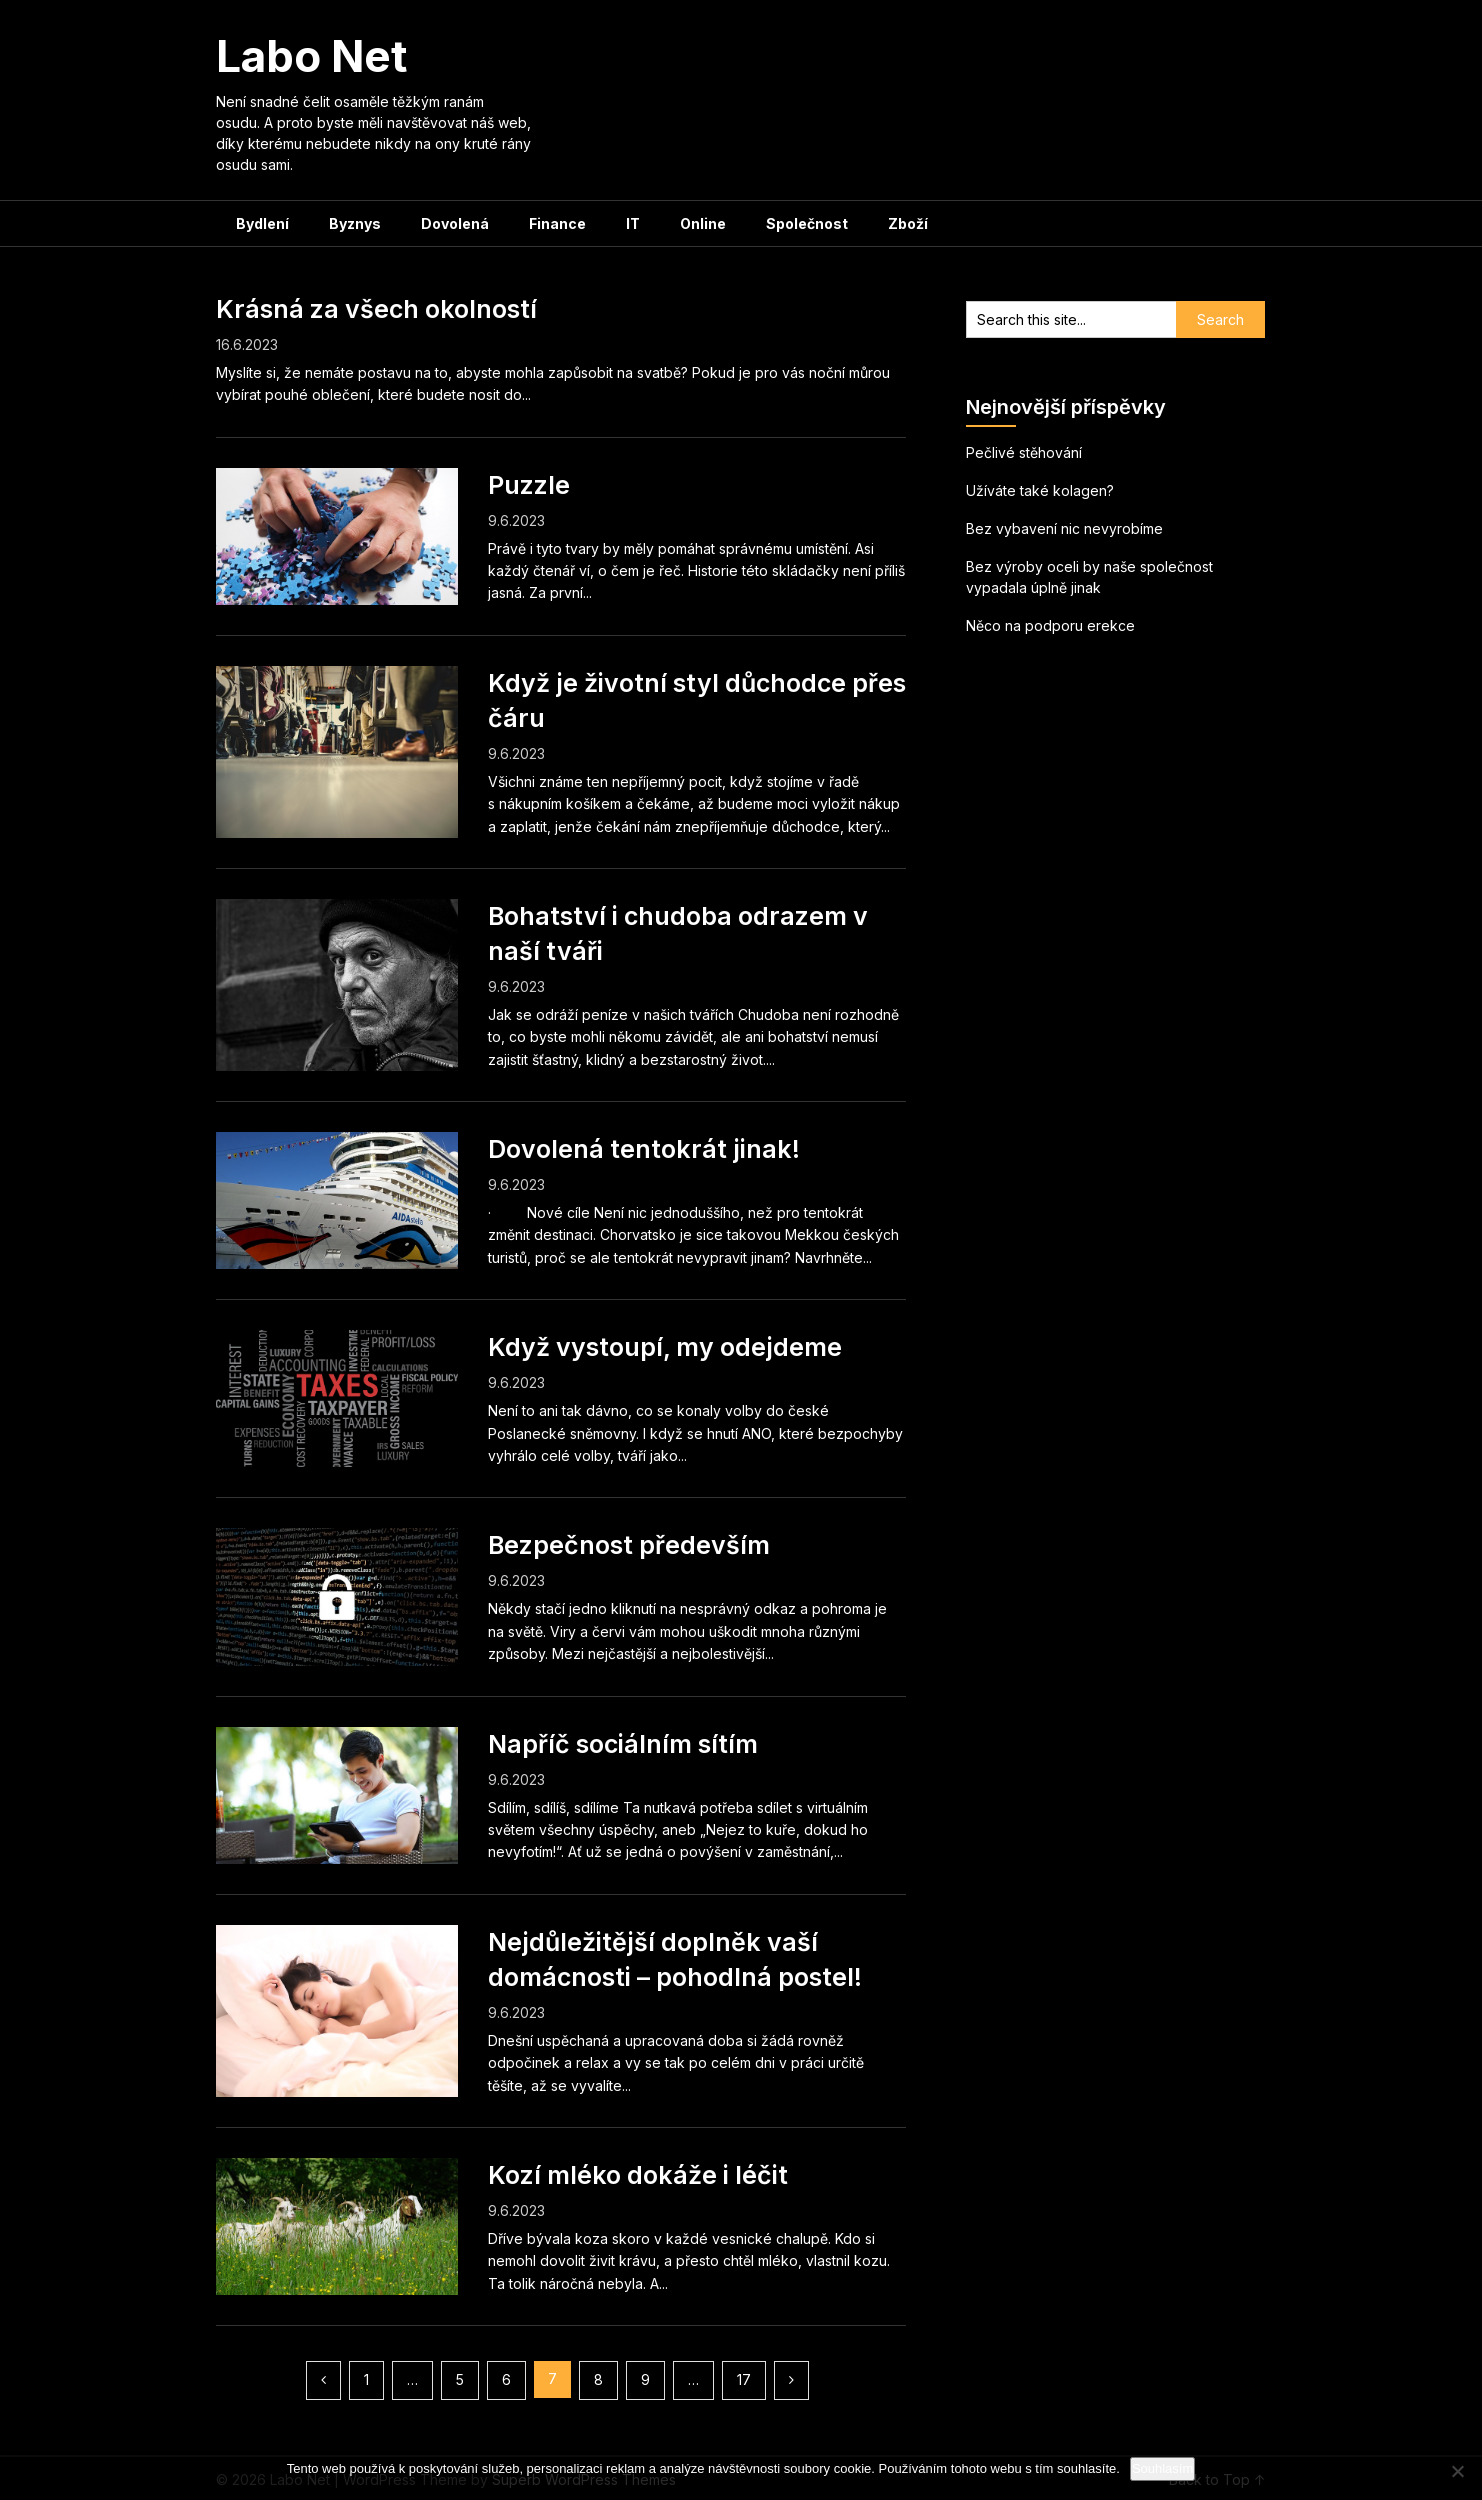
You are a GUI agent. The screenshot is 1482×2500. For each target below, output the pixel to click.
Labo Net (311, 56)
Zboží (908, 223)
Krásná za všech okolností (376, 309)
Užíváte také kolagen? (1040, 490)
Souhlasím (1162, 2468)
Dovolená (455, 223)
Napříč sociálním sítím (623, 1744)
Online (703, 223)
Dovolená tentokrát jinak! (644, 1149)
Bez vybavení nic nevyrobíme (1064, 528)
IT (633, 223)
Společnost (807, 223)
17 (744, 2379)
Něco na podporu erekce (1050, 625)
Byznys (355, 223)
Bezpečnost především (629, 1545)
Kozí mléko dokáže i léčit (638, 2175)
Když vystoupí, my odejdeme (665, 1347)
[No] (1457, 2471)
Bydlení (262, 223)
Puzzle (529, 485)
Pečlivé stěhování (1024, 452)
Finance (557, 223)
